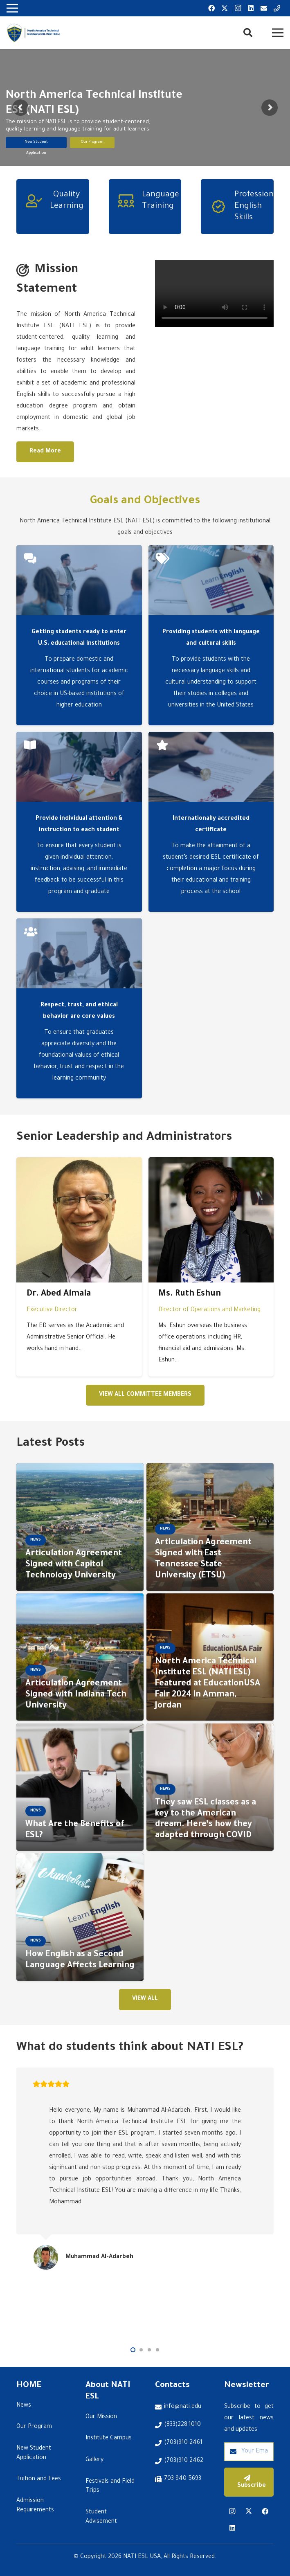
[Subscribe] (249, 2482)
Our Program (92, 149)
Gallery (94, 2460)
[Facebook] (211, 8)
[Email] (263, 8)
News (23, 2406)
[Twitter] (224, 8)
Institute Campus (108, 2438)
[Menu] (278, 32)
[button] (247, 33)
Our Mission (101, 2417)
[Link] (34, 32)
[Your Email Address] (249, 2451)
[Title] (276, 8)
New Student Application (36, 151)
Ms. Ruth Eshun (189, 1294)
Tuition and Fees (38, 2479)
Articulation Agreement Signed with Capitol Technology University (73, 1565)
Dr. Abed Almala (59, 1294)
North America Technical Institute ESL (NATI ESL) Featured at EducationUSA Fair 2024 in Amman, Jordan (207, 1684)
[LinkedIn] (250, 8)
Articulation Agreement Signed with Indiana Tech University (75, 1695)
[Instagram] (237, 8)
